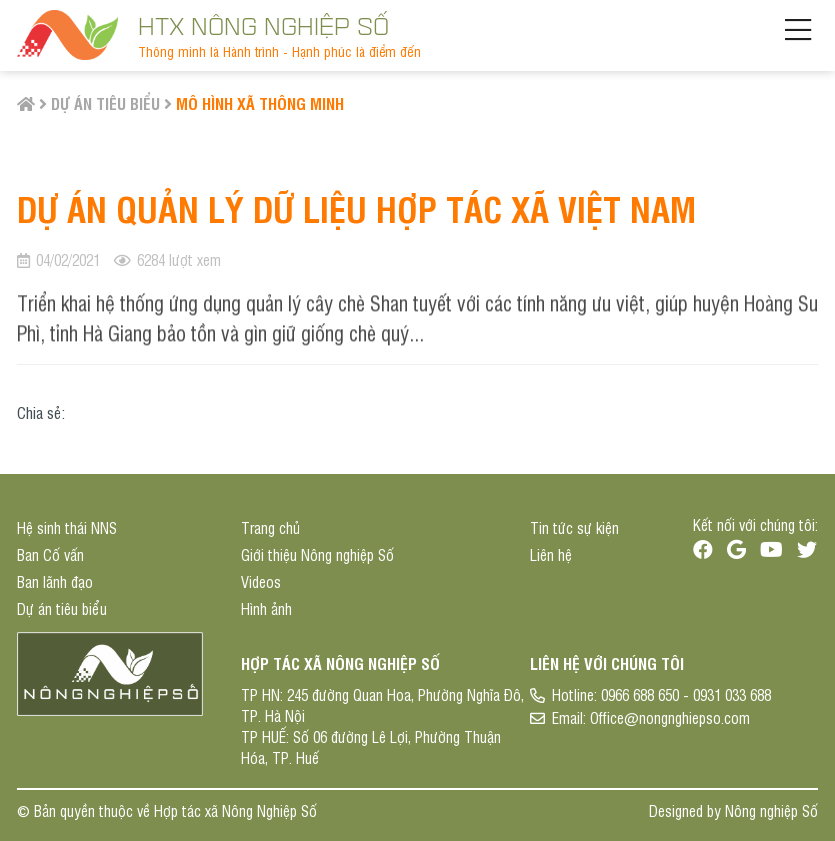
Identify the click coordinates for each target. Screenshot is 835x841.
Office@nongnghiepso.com (670, 717)
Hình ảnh (266, 608)
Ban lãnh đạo (55, 581)
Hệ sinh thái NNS (67, 527)
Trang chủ (270, 527)
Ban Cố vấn (50, 554)
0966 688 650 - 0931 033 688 (686, 694)
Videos (261, 581)
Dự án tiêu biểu (105, 103)
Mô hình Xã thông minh (260, 103)
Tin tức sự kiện (574, 527)
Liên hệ (551, 554)
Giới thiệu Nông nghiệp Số (317, 554)
